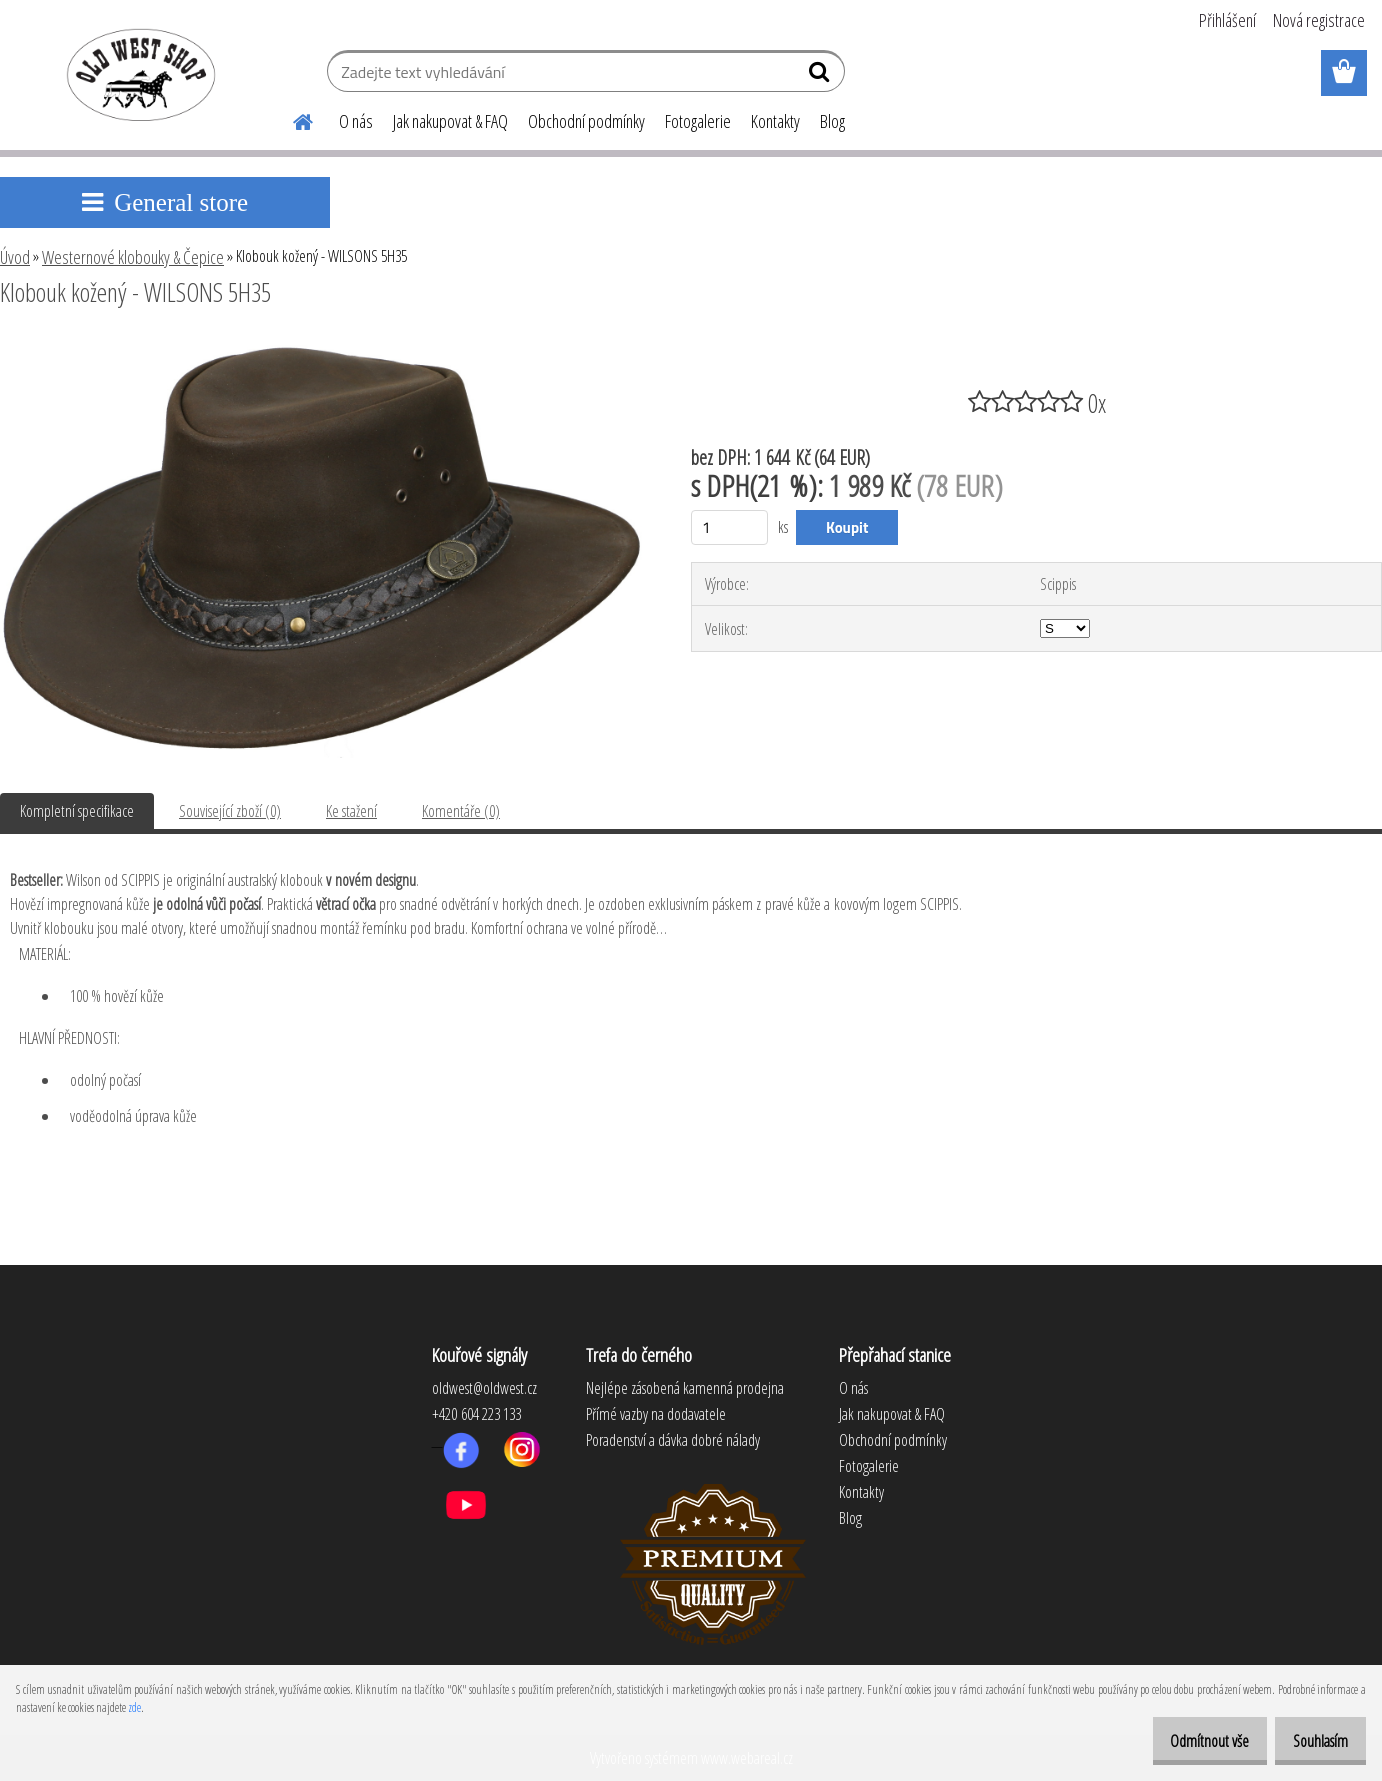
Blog (832, 121)
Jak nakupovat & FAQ (450, 121)
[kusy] (729, 527)
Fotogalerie (698, 121)
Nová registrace (1319, 20)
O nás (356, 121)
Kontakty (775, 121)
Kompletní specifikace (77, 811)
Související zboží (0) (230, 811)
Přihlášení (1227, 20)
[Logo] (137, 74)
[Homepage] (291, 119)
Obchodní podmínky (586, 121)
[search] (821, 76)
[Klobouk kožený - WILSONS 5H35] (321, 347)
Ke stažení (351, 811)
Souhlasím (1313, 1741)
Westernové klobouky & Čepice (133, 257)
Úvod (15, 257)
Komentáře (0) (461, 811)
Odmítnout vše (1188, 1741)
